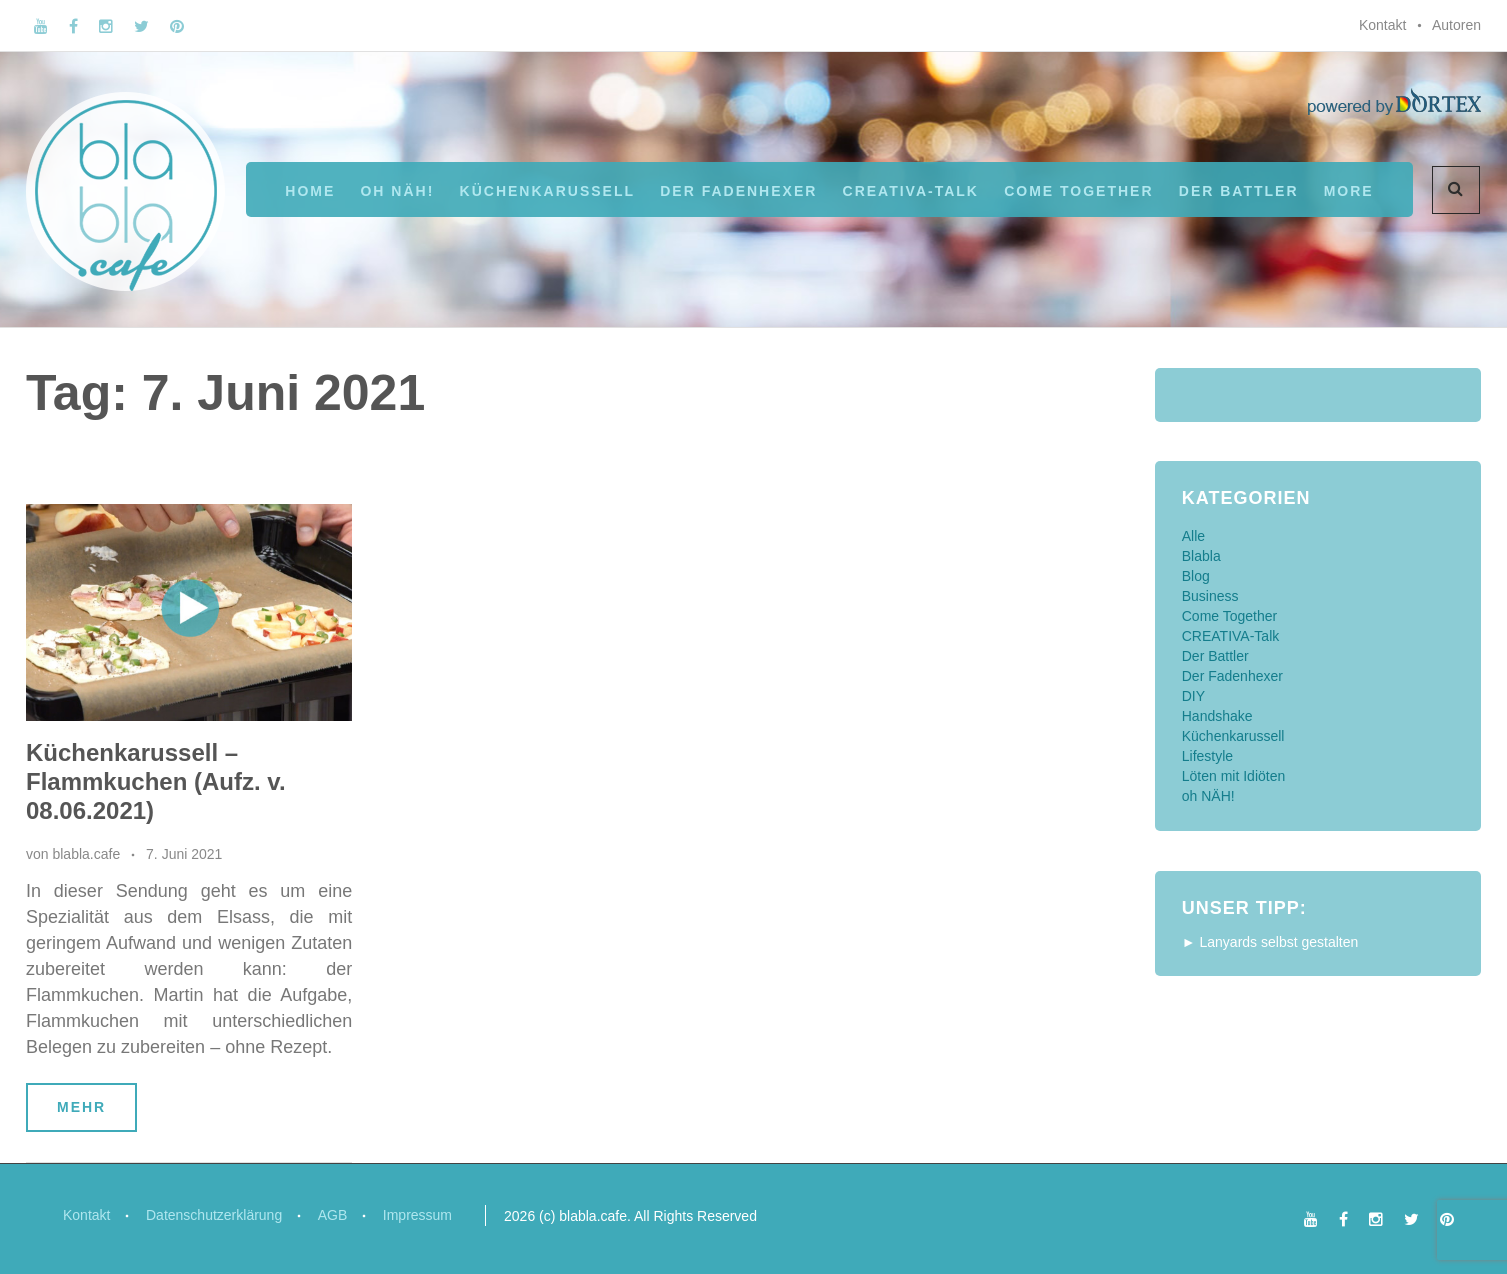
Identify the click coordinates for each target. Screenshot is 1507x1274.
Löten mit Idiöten (1234, 776)
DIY (1193, 696)
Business (1210, 596)
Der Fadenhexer (738, 191)
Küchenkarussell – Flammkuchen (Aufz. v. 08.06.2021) (156, 781)
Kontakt (1382, 25)
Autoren (1456, 25)
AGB (334, 1215)
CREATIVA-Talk (911, 191)
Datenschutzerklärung (214, 1215)
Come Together (1078, 191)
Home (310, 191)
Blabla (1201, 556)
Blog (1196, 576)
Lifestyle (1207, 756)
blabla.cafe (86, 854)
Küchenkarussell (547, 191)
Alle (1193, 536)
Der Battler (1215, 656)
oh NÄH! (397, 191)
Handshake (1217, 716)
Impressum (418, 1215)
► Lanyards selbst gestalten (1270, 942)
